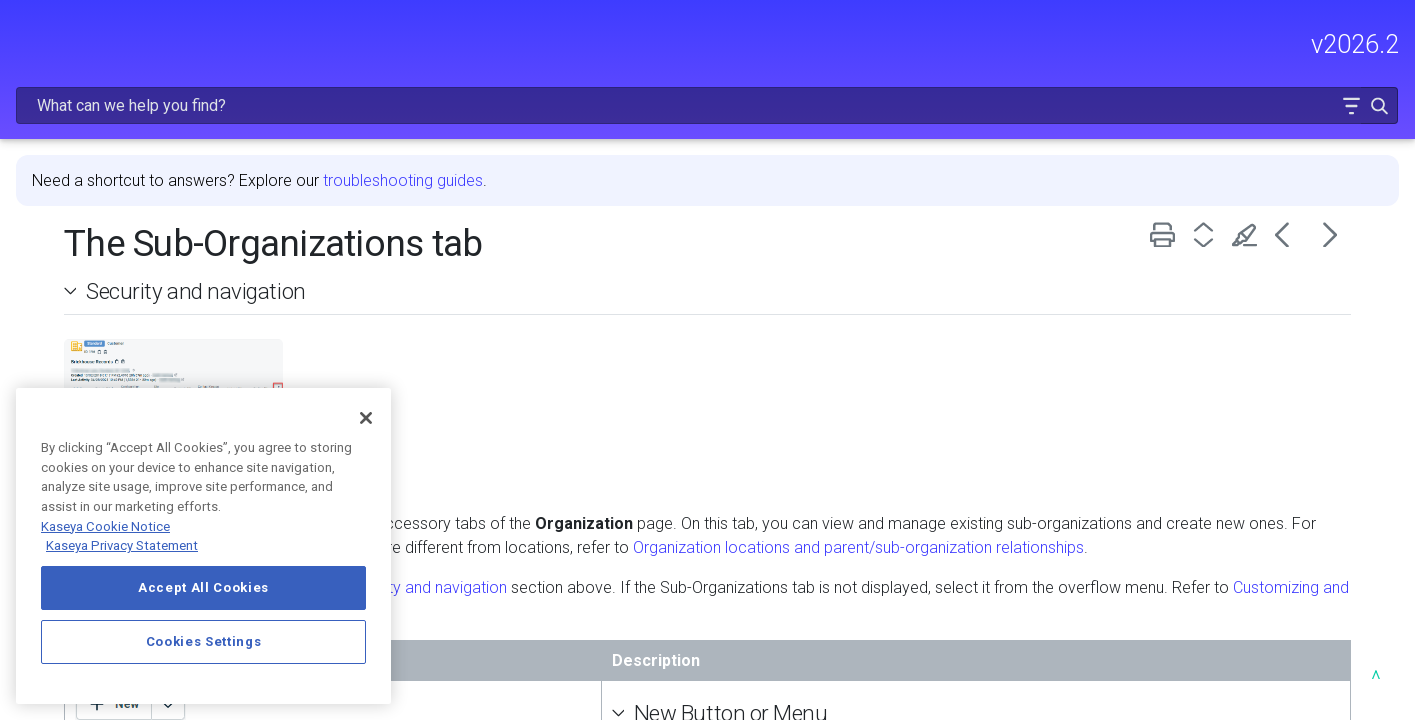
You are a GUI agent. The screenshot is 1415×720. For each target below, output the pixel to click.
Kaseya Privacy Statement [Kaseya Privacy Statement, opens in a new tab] (122, 545)
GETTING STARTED (149, 255)
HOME (37, 127)
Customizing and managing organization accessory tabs (719, 583)
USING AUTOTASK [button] (149, 339)
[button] (1336, 43)
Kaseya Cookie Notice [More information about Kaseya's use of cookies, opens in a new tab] (105, 526)
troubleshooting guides (686, 128)
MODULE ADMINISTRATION (149, 297)
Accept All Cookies (203, 587)
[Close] (366, 418)
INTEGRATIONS (149, 381)
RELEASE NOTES (75, 169)
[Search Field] (1099, 43)
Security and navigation (479, 239)
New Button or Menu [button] (888, 685)
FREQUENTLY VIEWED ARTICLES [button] (149, 212)
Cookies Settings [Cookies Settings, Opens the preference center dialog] (204, 641)
